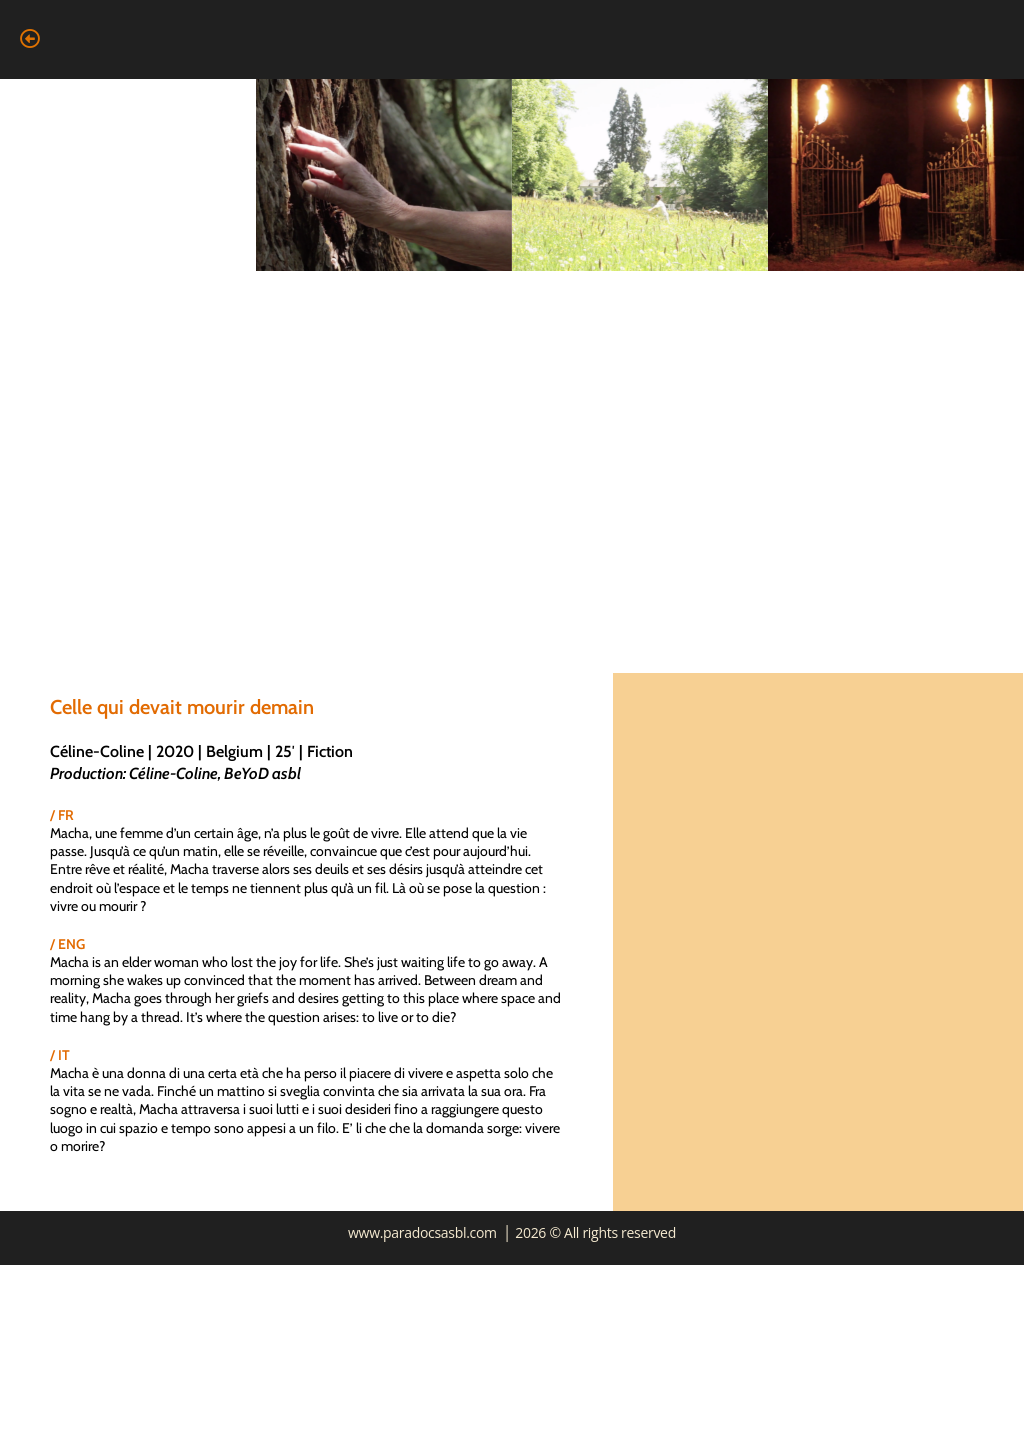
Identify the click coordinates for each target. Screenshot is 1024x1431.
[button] (29, 39)
